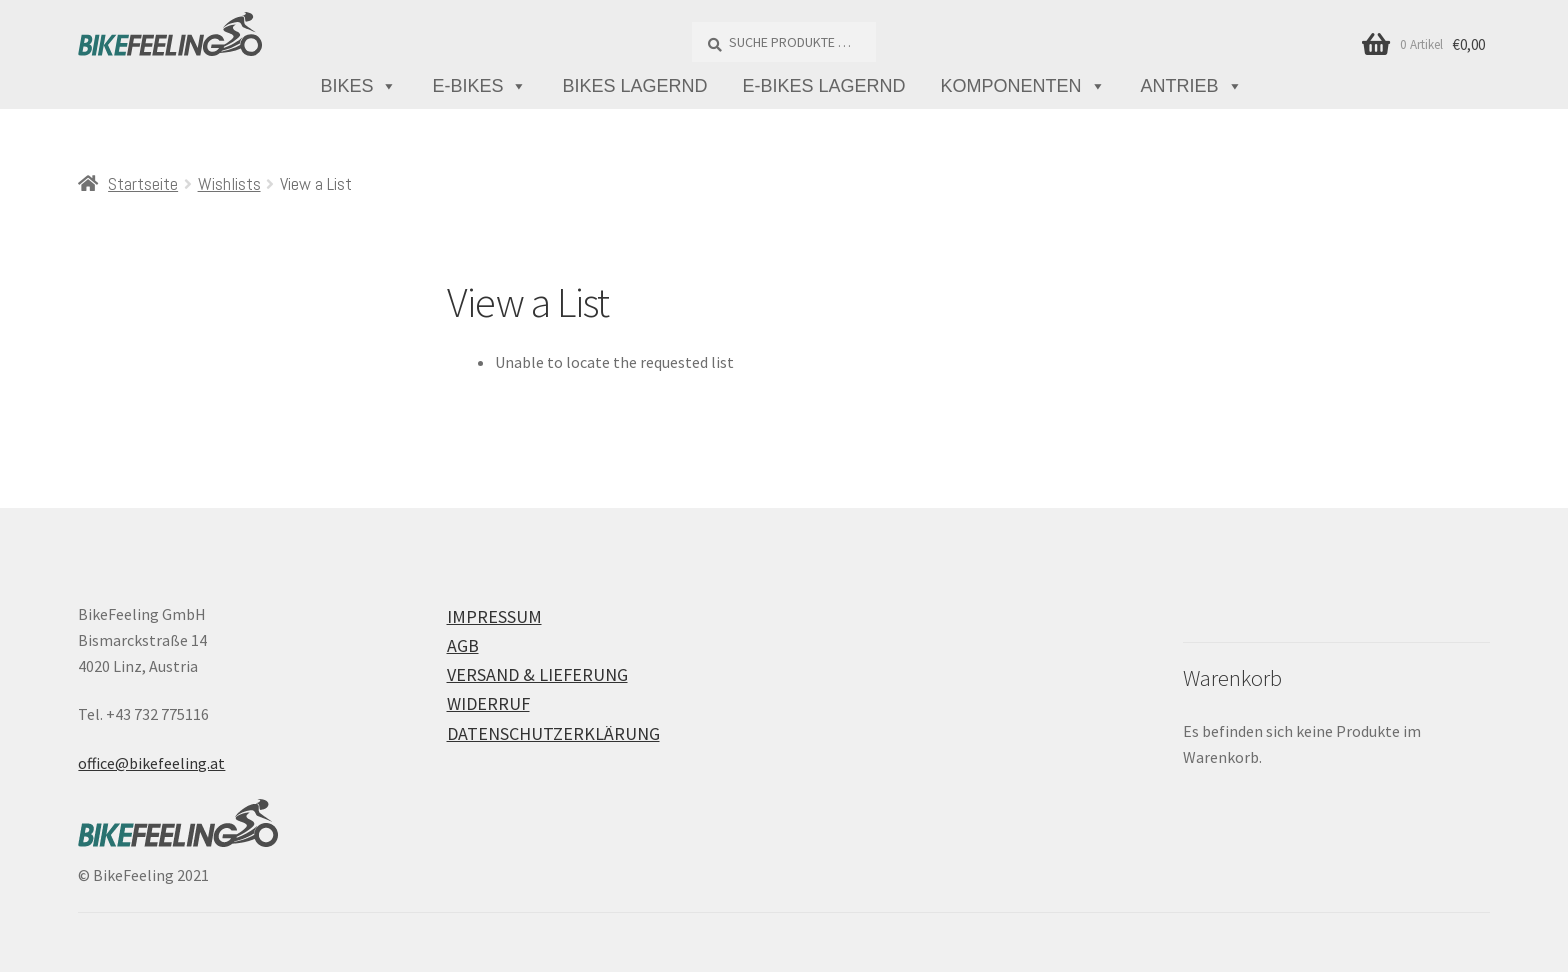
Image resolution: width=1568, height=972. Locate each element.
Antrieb (1192, 86)
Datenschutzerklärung (553, 733)
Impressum (494, 616)
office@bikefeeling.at (151, 763)
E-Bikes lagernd (824, 86)
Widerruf (488, 703)
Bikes (358, 86)
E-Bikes (479, 86)
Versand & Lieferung (537, 674)
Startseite (143, 183)
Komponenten (1023, 86)
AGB (463, 645)
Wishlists (229, 183)
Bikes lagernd (634, 86)
